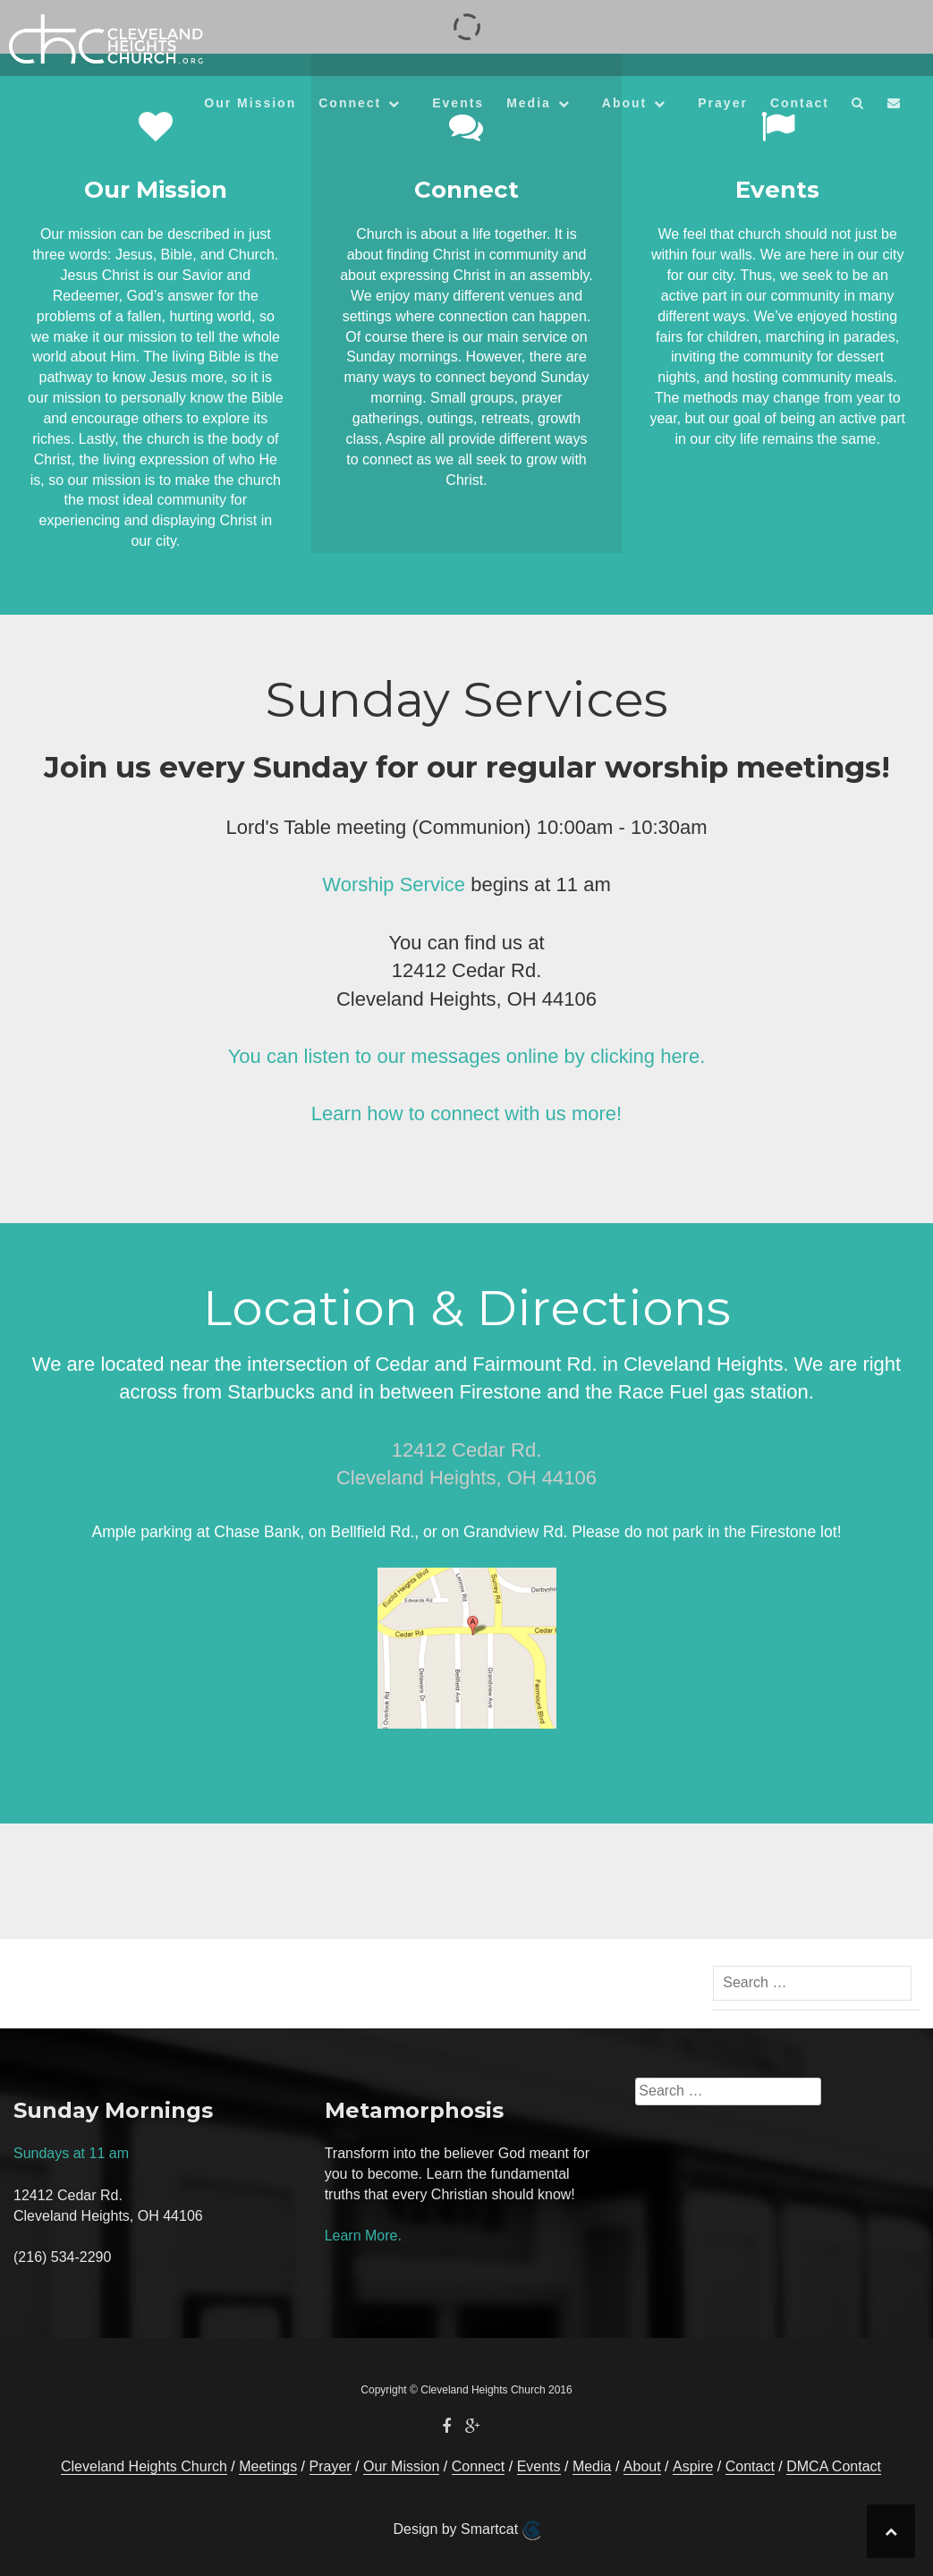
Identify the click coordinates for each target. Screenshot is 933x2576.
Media (528, 103)
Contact (799, 103)
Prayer (723, 103)
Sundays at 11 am (71, 2153)
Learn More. (363, 2235)
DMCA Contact (833, 2466)
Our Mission (250, 103)
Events (458, 103)
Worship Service (393, 884)
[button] (858, 106)
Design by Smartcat (466, 2530)
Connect (349, 103)
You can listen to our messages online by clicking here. (467, 1056)
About (624, 103)
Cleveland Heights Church (144, 2466)
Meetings (268, 2466)
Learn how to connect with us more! (466, 1113)
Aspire (693, 2466)
